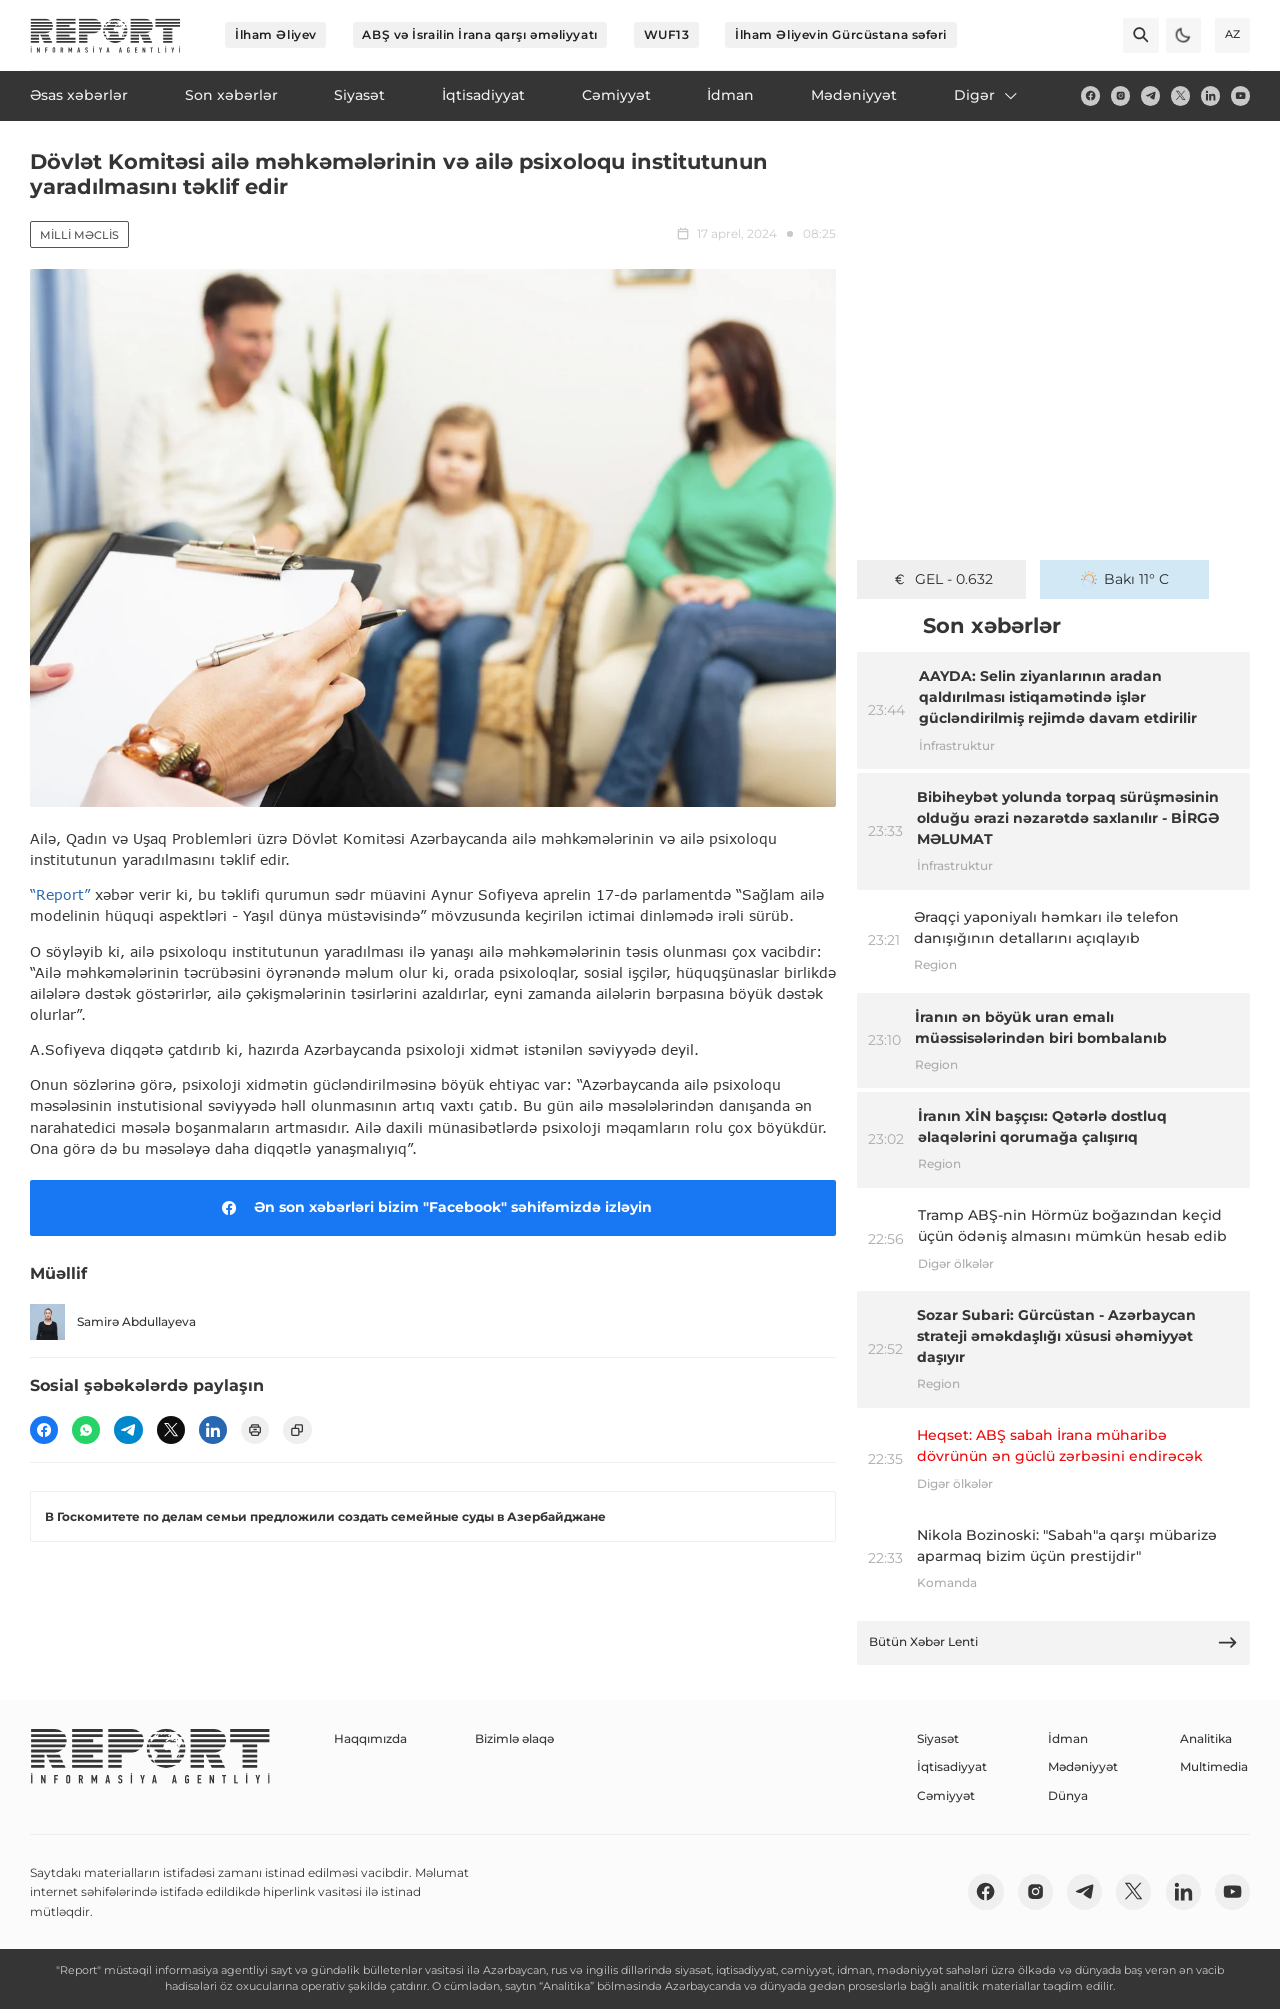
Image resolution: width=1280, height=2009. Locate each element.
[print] (255, 1430)
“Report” (60, 894)
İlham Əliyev (276, 34)
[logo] (105, 35)
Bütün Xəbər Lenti (1054, 1642)
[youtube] (1240, 95)
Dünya (1068, 1795)
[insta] (1120, 95)
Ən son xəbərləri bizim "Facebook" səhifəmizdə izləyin (433, 1208)
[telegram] (1150, 95)
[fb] (1090, 95)
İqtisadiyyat (952, 1766)
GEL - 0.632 (942, 579)
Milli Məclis (79, 235)
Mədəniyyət (1083, 1766)
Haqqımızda (370, 1738)
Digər (987, 95)
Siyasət (938, 1738)
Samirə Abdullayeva (113, 1321)
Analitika (1206, 1738)
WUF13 (667, 34)
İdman (1068, 1738)
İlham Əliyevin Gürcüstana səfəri (841, 34)
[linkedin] (1210, 95)
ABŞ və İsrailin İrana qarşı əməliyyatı (479, 34)
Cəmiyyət (946, 1795)
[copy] (297, 1430)
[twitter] (1180, 95)
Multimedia (1214, 1766)
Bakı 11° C (1125, 579)
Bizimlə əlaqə (514, 1738)
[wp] (86, 1430)
